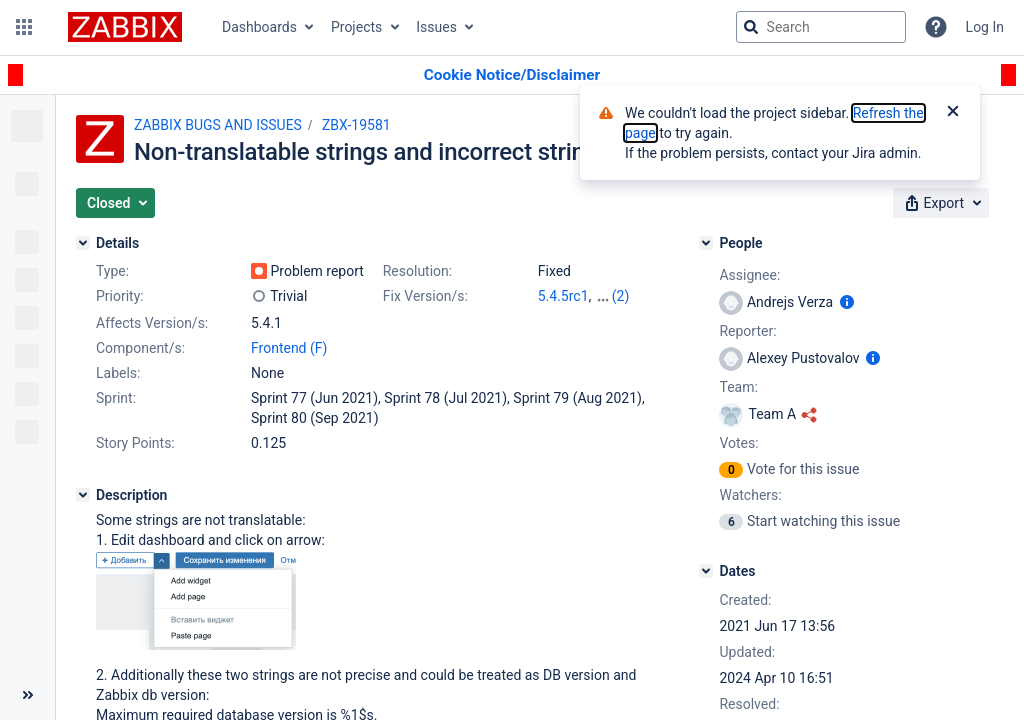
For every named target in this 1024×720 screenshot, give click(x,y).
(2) (621, 296)
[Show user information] (847, 302)
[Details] (83, 243)
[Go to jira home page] (125, 27)
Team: (738, 387)
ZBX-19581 (356, 125)
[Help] (936, 27)
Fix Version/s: (425, 296)
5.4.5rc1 (563, 296)
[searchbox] (821, 27)
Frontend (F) (289, 348)
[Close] (953, 113)
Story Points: (135, 443)
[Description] (83, 495)
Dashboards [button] (259, 27)
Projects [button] (356, 27)
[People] (706, 243)
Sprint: (116, 398)
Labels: (118, 373)
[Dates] (706, 571)
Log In (985, 27)
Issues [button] (436, 27)
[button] (24, 27)
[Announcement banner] (512, 75)
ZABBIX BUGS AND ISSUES (218, 125)
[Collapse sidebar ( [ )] (27, 695)
